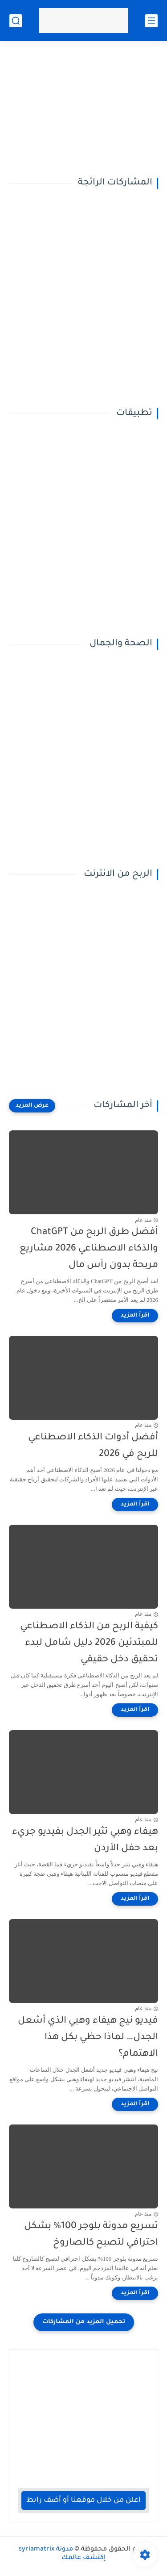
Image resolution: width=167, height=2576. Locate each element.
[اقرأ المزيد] (135, 1315)
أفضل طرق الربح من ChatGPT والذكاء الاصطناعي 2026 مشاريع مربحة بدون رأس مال (89, 1249)
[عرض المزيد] (32, 1105)
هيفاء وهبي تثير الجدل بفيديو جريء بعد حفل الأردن (85, 1840)
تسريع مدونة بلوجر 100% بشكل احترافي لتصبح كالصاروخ (91, 2234)
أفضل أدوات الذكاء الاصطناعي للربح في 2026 (93, 1446)
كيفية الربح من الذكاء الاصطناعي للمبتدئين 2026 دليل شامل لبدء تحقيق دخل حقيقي (89, 1643)
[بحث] (15, 21)
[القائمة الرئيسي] (151, 21)
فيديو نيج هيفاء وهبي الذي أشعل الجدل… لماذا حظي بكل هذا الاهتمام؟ (88, 2037)
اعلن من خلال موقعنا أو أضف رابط (83, 2501)
